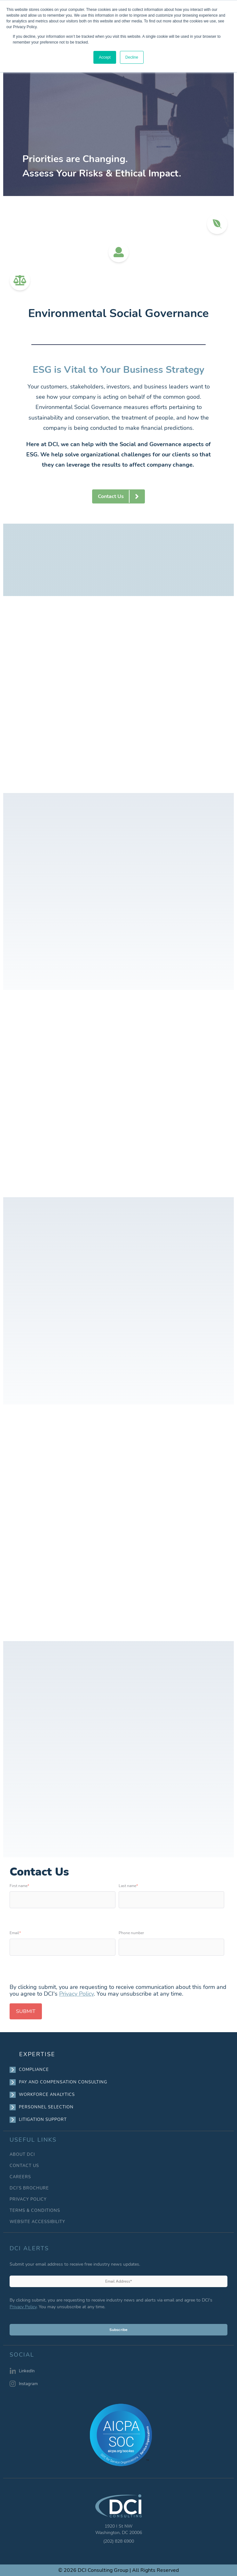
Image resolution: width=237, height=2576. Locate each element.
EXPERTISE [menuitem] (37, 2054)
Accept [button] (105, 57)
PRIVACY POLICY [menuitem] (28, 2199)
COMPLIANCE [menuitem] (34, 2070)
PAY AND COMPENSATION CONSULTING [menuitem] (63, 2082)
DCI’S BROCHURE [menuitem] (29, 2188)
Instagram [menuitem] (28, 2384)
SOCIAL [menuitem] (22, 2355)
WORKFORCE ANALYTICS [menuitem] (47, 2095)
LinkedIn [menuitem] (27, 2371)
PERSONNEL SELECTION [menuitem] (46, 2107)
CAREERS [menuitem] (20, 2177)
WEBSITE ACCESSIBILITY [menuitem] (37, 2222)
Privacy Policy (76, 1994)
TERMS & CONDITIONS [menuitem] (35, 2210)
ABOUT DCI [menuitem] (22, 2154)
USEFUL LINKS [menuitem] (33, 2140)
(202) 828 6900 (118, 2541)
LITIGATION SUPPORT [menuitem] (43, 2119)
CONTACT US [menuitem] (24, 2165)
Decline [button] (131, 57)
